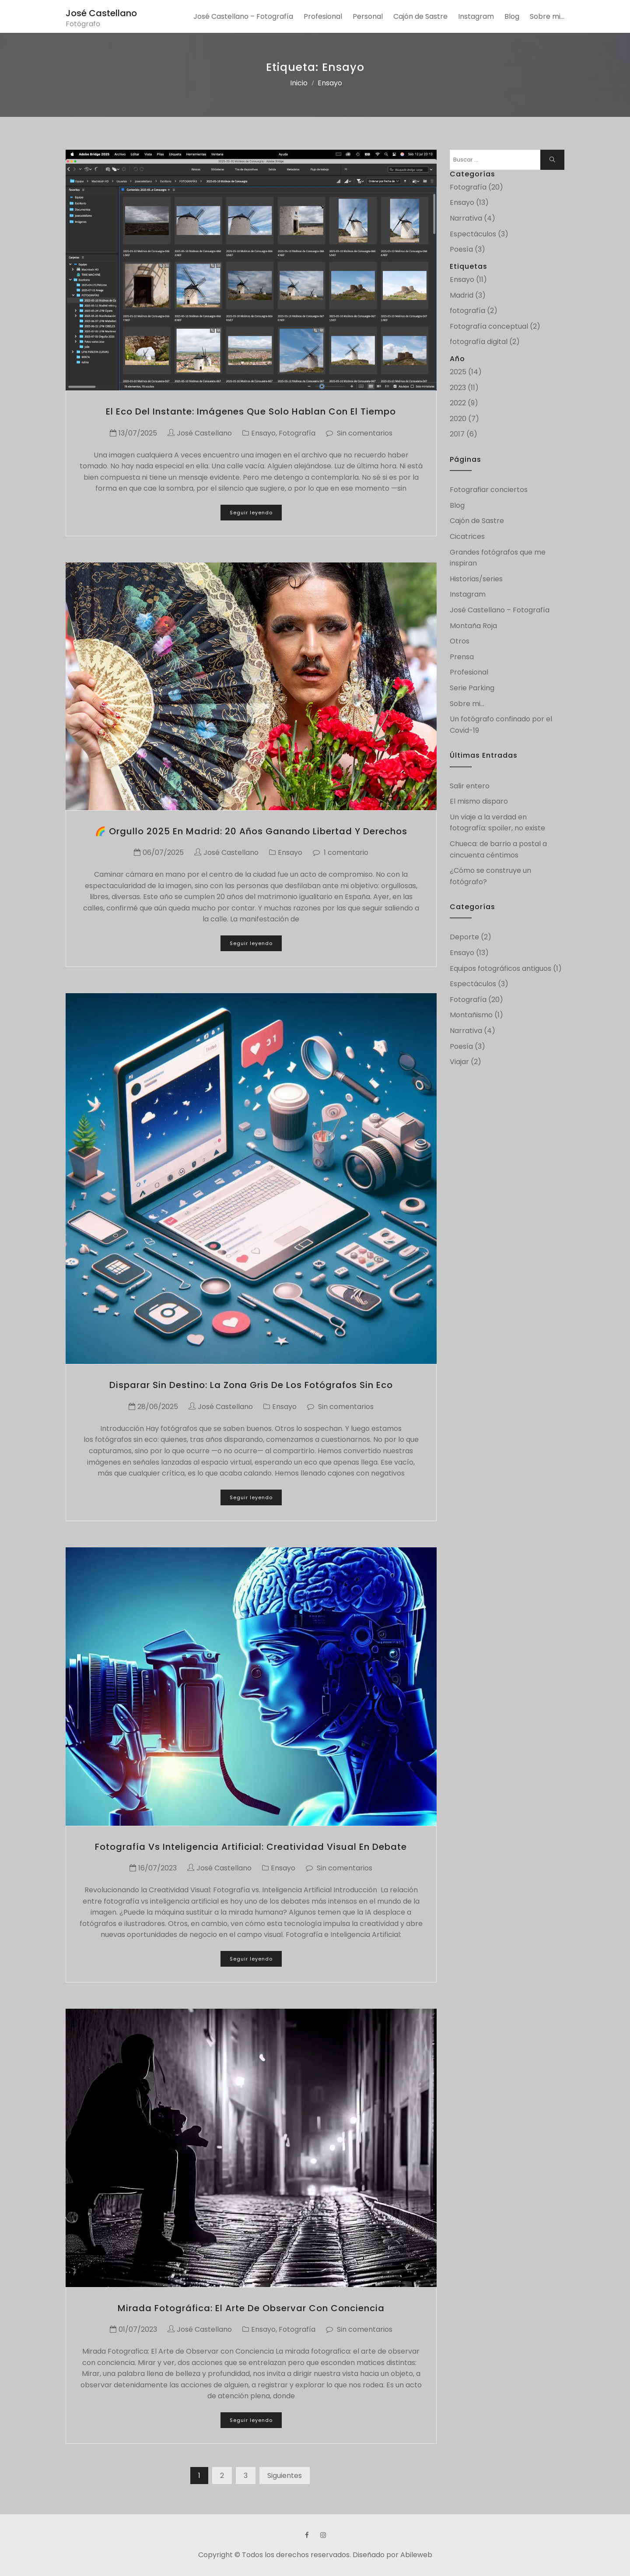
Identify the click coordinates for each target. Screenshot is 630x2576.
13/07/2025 (138, 433)
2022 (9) (464, 403)
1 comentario (346, 852)
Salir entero (470, 786)
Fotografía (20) (476, 187)
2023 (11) (464, 388)
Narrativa (466, 1031)
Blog (511, 16)
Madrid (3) (468, 295)
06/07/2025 (163, 852)
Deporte (464, 937)
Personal (368, 16)
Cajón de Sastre (420, 16)
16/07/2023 (157, 1868)
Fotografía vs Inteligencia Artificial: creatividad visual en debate (251, 1847)
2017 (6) (463, 434)
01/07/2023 (138, 2329)
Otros (459, 641)
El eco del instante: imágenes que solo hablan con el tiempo (251, 411)
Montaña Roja (473, 626)
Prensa (462, 657)
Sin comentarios (364, 433)
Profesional (323, 16)
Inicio (299, 83)
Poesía (461, 1046)
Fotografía (297, 433)
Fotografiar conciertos (489, 490)
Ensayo (263, 433)
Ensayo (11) (468, 279)
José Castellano (101, 13)
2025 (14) (466, 372)
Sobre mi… (547, 16)
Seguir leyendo (251, 512)
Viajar (459, 1062)
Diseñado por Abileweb (392, 2555)
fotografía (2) (473, 311)
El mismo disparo (479, 801)
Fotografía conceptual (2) (495, 326)
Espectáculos (473, 984)
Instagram (476, 16)
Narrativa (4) (472, 218)
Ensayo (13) (469, 202)
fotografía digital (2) (485, 342)
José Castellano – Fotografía (243, 16)
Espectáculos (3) (479, 234)
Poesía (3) (467, 249)
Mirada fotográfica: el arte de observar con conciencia (251, 2308)
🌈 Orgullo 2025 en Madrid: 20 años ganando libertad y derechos (251, 831)
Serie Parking (472, 688)
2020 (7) (464, 419)
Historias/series (476, 579)
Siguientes (284, 2476)
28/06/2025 (157, 1407)
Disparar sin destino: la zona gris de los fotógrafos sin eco (251, 1385)
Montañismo (471, 1015)
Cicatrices (467, 536)
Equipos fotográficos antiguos (500, 968)
